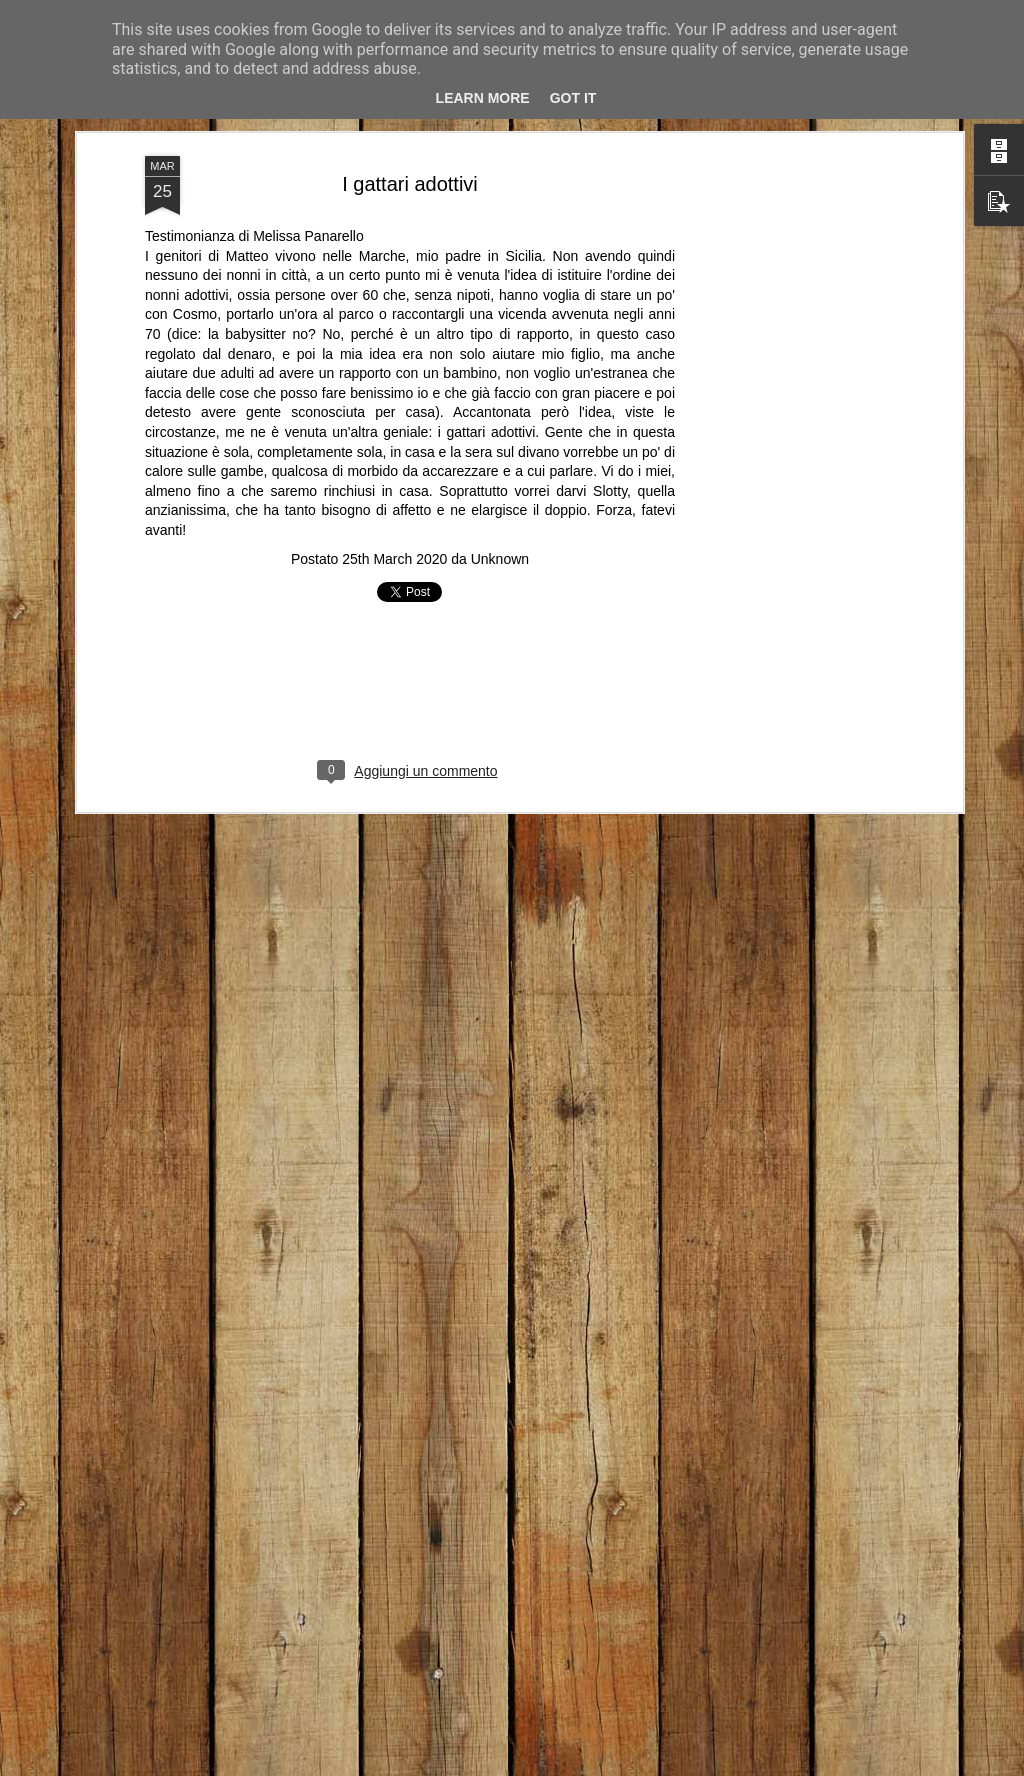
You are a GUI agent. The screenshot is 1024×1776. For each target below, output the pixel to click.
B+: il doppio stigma (132, 1704)
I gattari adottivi (410, 137)
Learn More (483, 98)
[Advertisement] (785, 425)
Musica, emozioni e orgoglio (379, 1707)
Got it (573, 98)
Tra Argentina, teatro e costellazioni (661, 1714)
